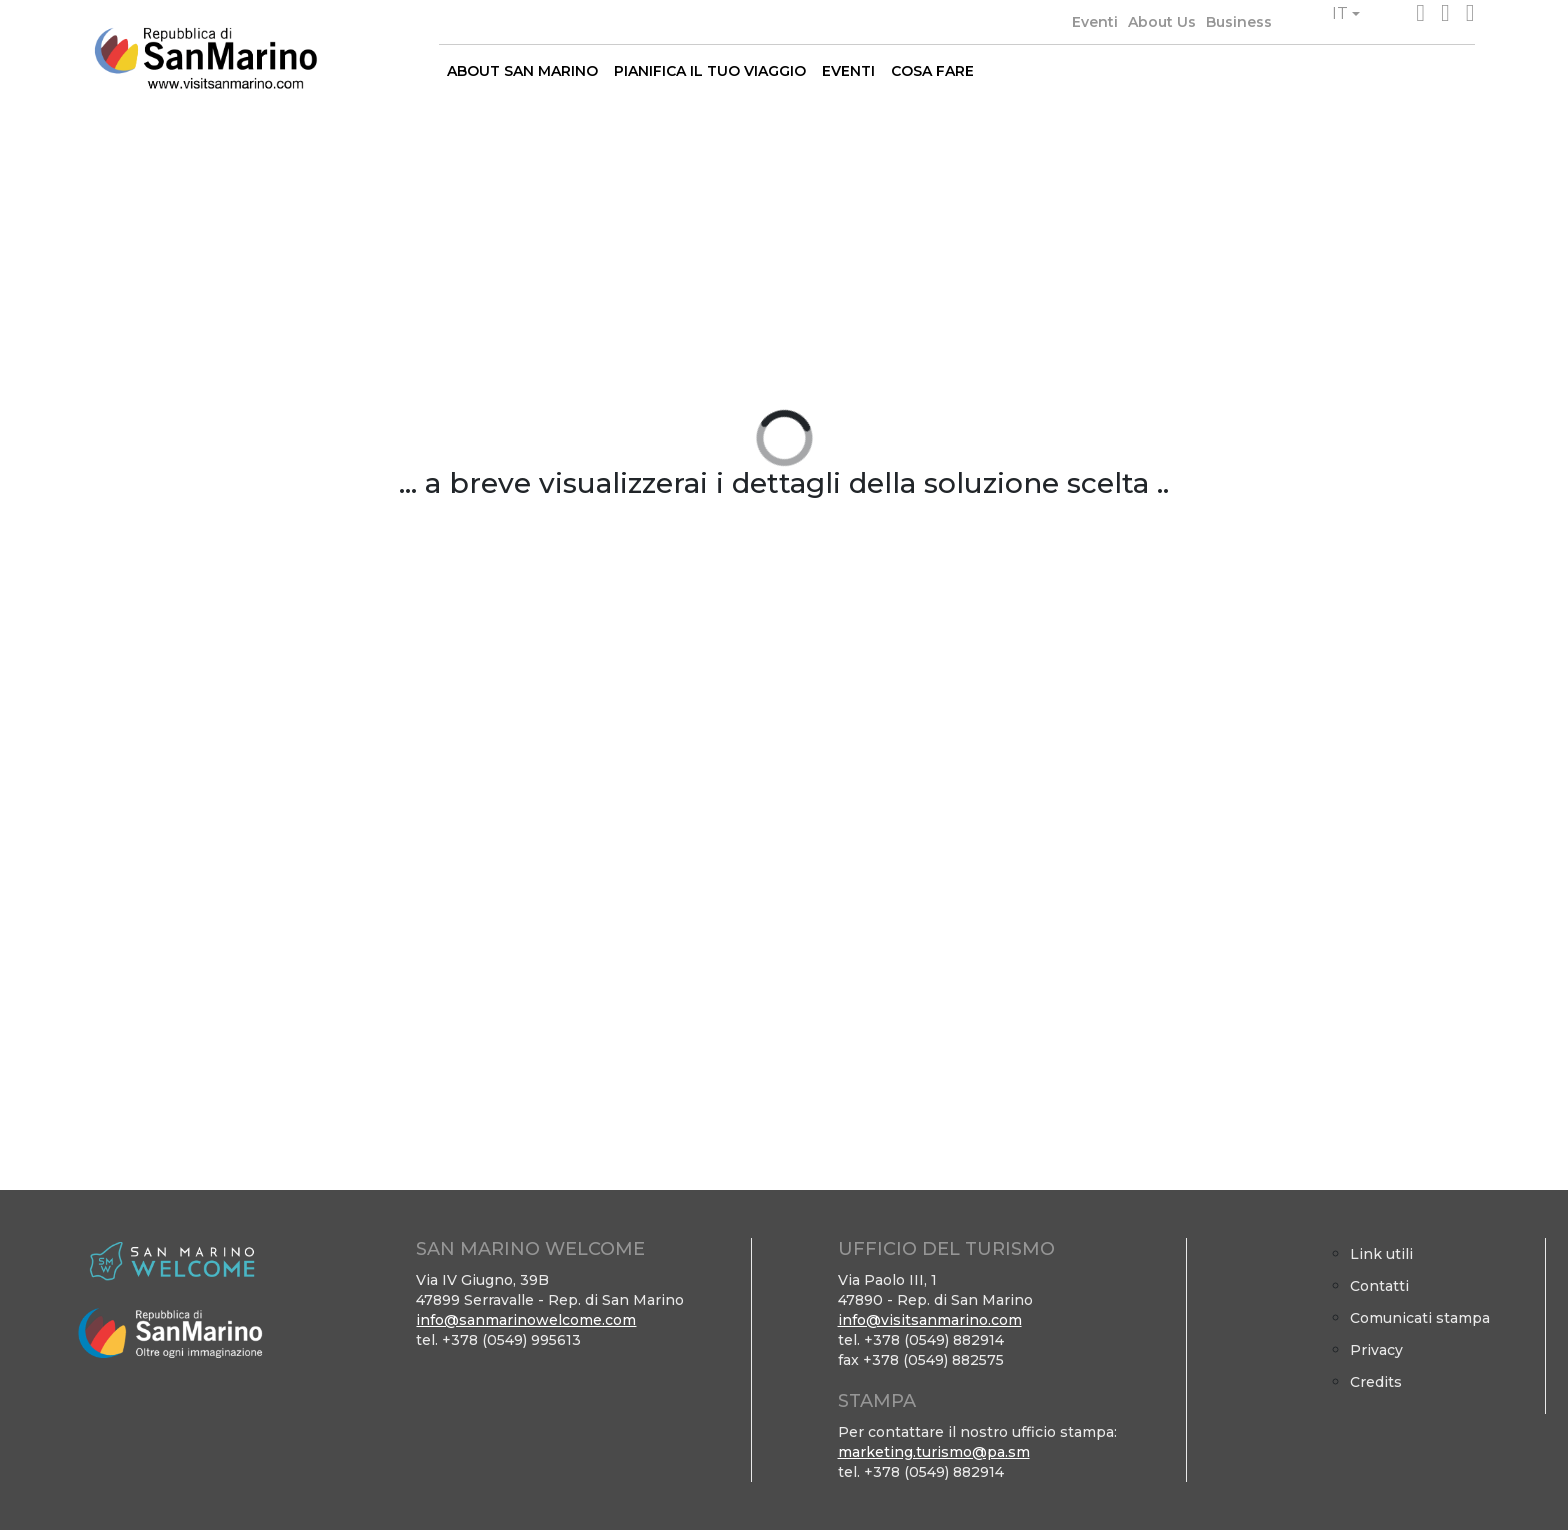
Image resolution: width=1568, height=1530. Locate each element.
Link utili (1381, 1254)
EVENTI (848, 71)
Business (1239, 22)
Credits (1376, 1382)
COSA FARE (932, 71)
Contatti (1379, 1286)
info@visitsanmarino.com (930, 1320)
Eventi (1095, 22)
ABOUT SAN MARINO (522, 71)
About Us (1162, 22)
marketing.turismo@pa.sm (934, 1452)
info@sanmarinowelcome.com (526, 1320)
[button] (1346, 14)
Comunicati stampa (1420, 1318)
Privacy (1376, 1350)
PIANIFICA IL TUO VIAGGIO (710, 71)
